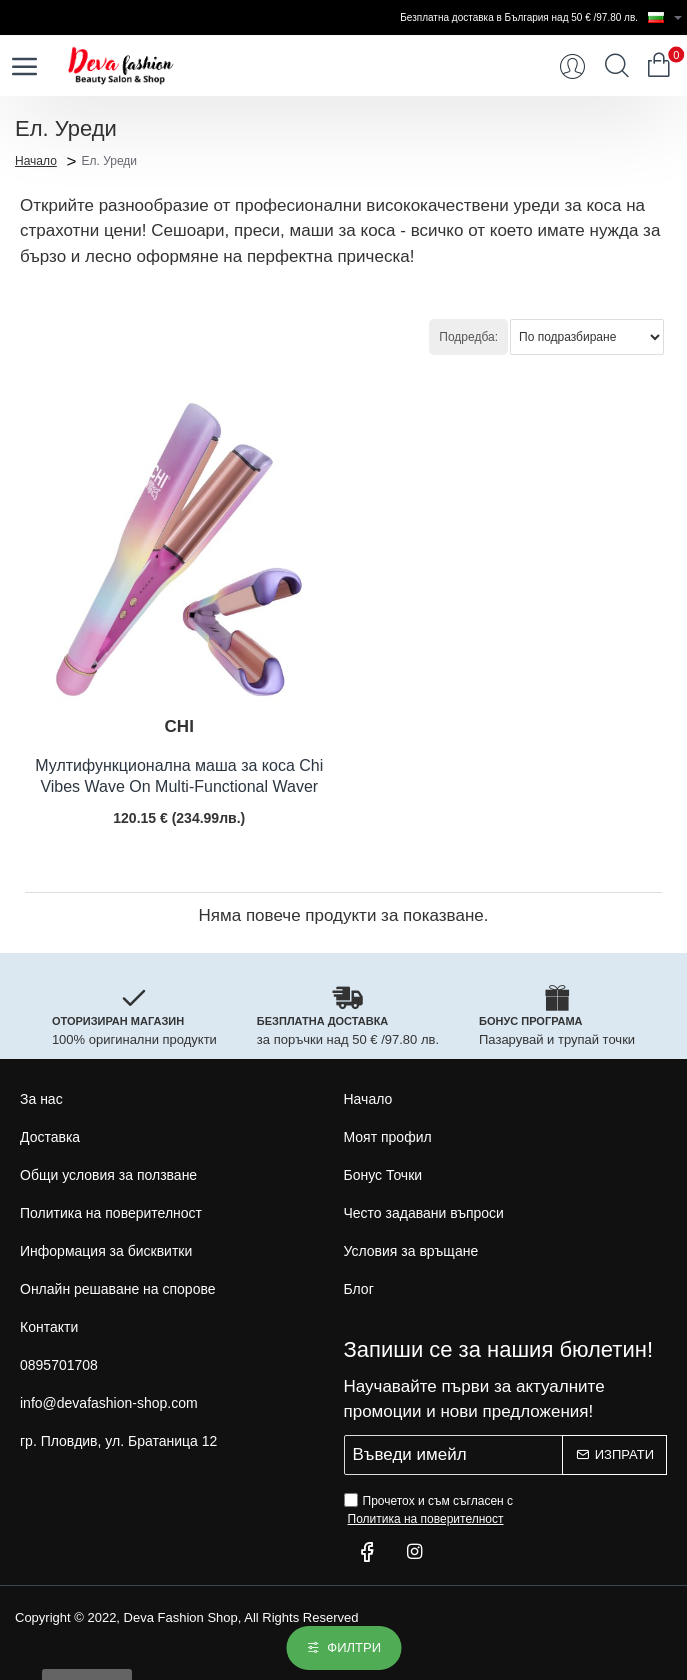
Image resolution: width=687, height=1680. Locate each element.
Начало (36, 160)
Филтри (354, 1647)
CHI (179, 726)
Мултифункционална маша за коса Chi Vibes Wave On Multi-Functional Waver (179, 776)
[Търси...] (617, 66)
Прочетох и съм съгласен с (429, 1510)
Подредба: (468, 337)
